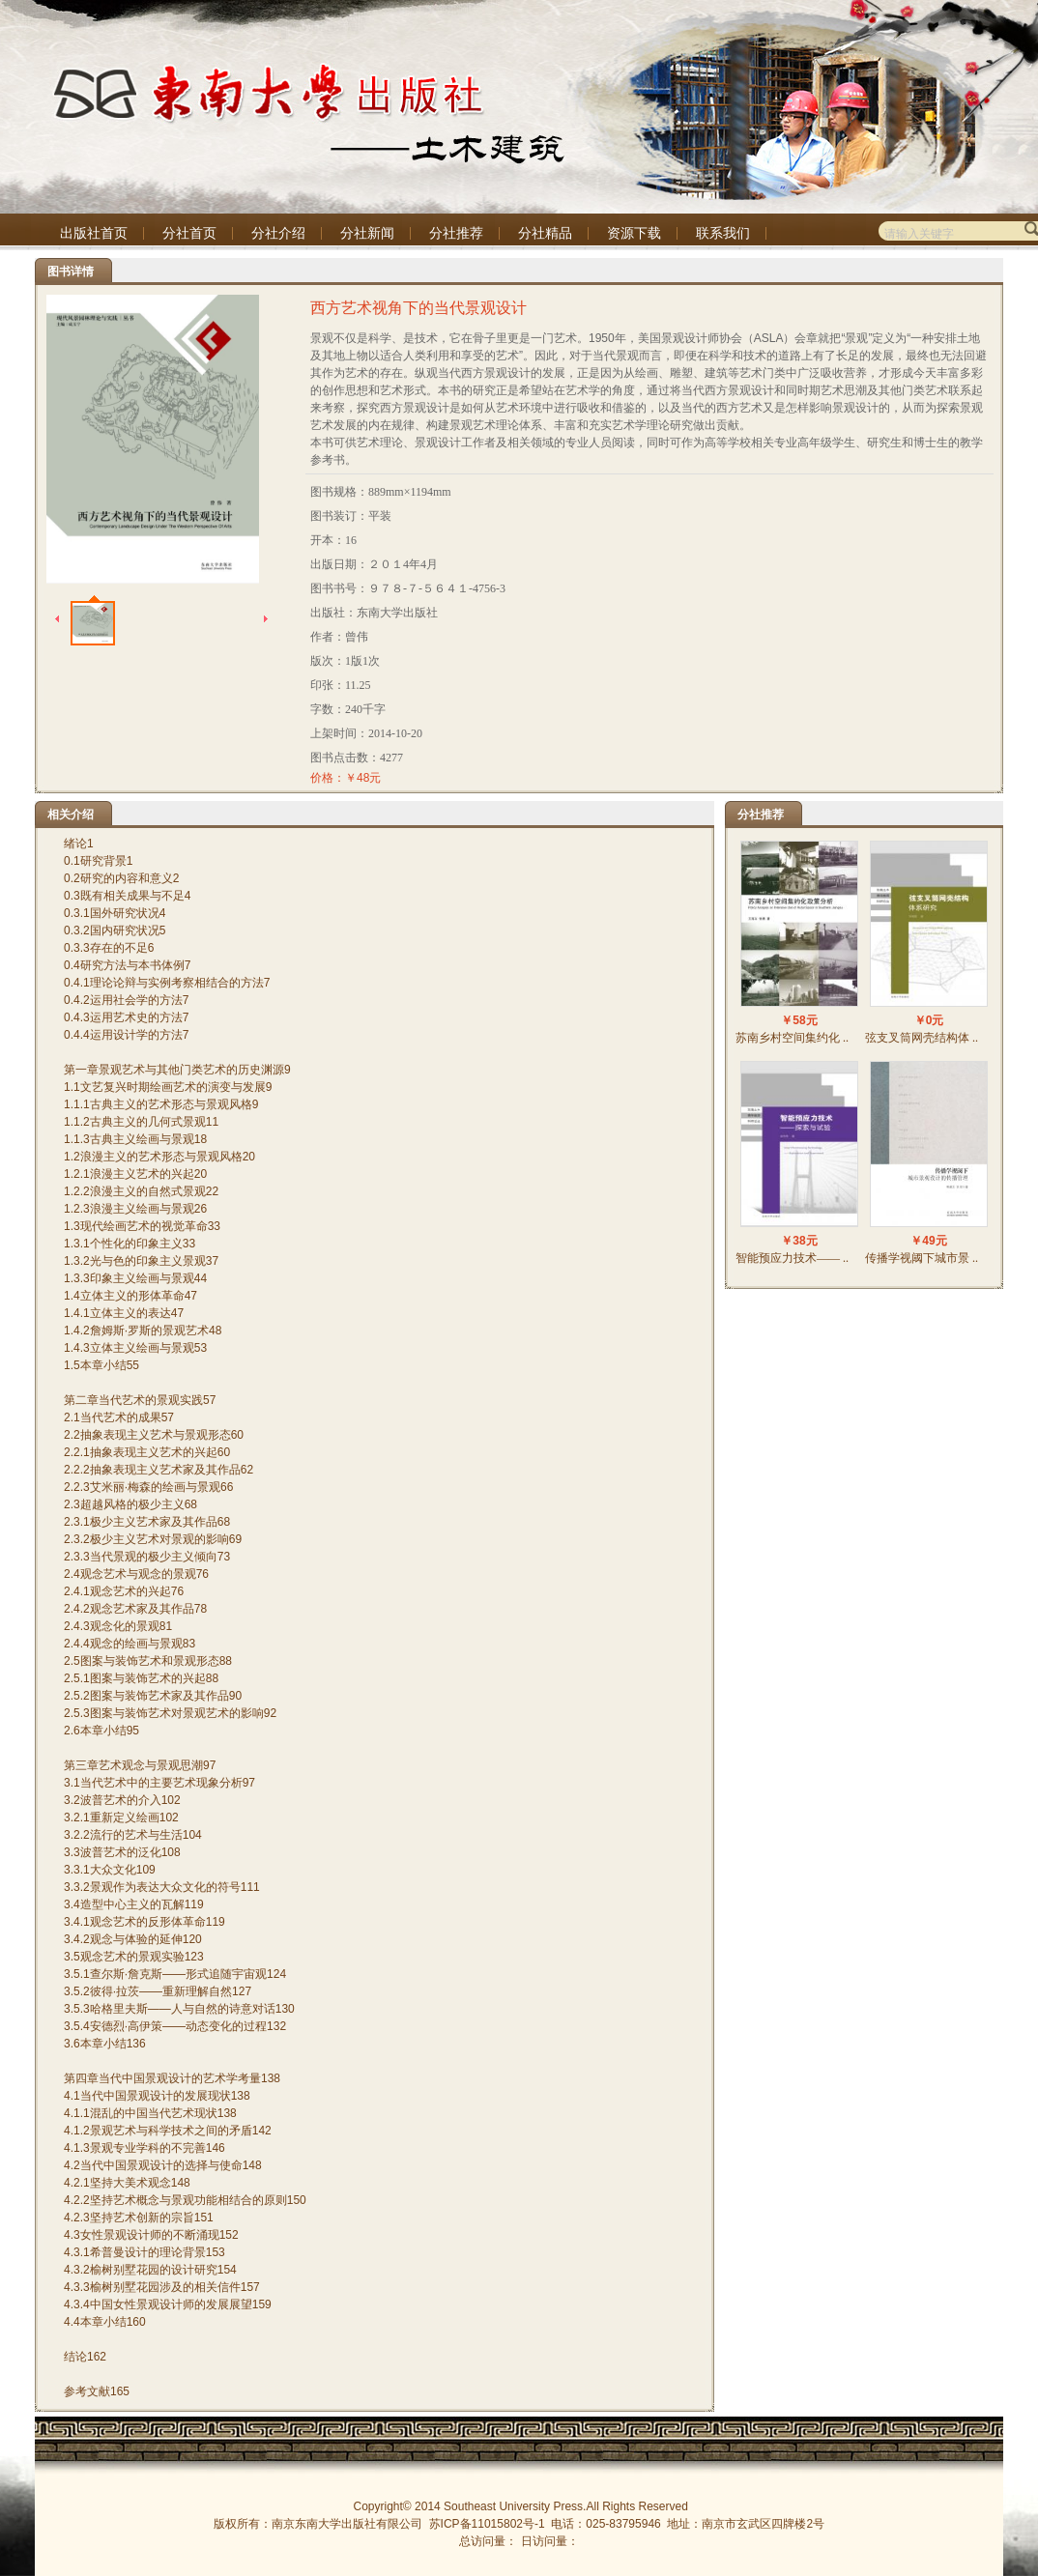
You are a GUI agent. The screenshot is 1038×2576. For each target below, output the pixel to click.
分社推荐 (456, 233)
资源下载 (634, 233)
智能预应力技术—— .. (792, 1258)
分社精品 (545, 233)
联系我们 (723, 233)
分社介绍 (278, 233)
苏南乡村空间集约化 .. (792, 1038)
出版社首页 (94, 233)
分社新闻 (367, 233)
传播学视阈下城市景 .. (921, 1258)
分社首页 (189, 233)
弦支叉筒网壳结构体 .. (921, 1038)
